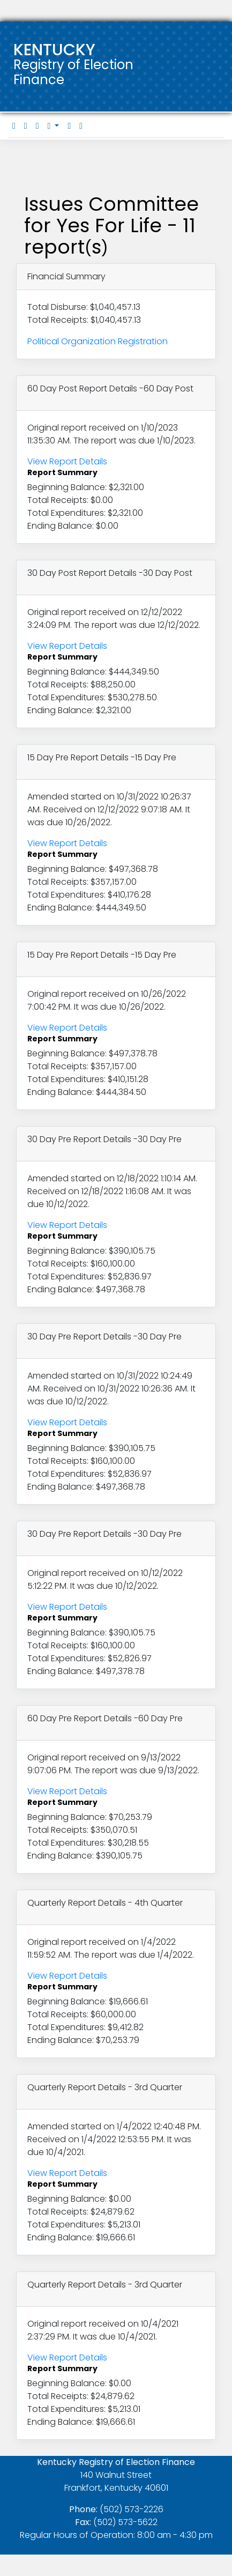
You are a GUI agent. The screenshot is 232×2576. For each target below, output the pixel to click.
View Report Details (67, 461)
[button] (53, 126)
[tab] (14, 126)
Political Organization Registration (97, 341)
